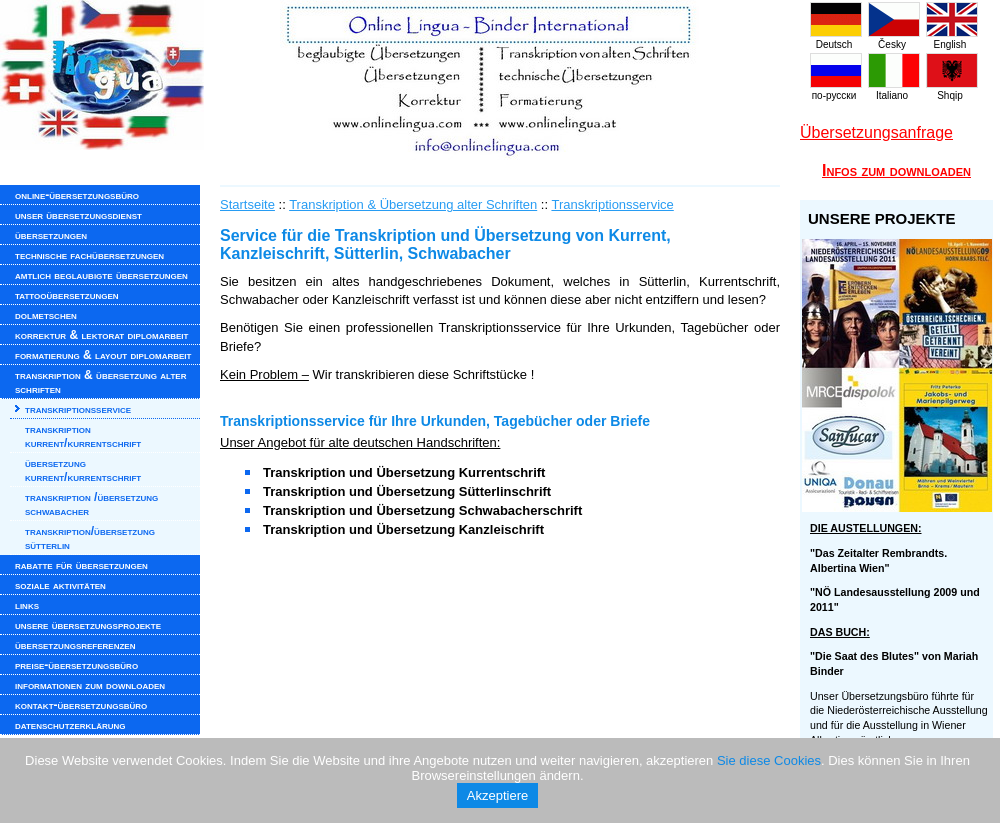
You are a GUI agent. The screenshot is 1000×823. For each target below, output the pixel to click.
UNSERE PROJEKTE (882, 218)
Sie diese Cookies (769, 760)
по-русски (836, 90)
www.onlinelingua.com (400, 80)
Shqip (952, 90)
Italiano (894, 90)
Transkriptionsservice (612, 204)
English (952, 39)
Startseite (247, 204)
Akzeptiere (497, 795)
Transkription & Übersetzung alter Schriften (413, 204)
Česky (894, 39)
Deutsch (836, 39)
